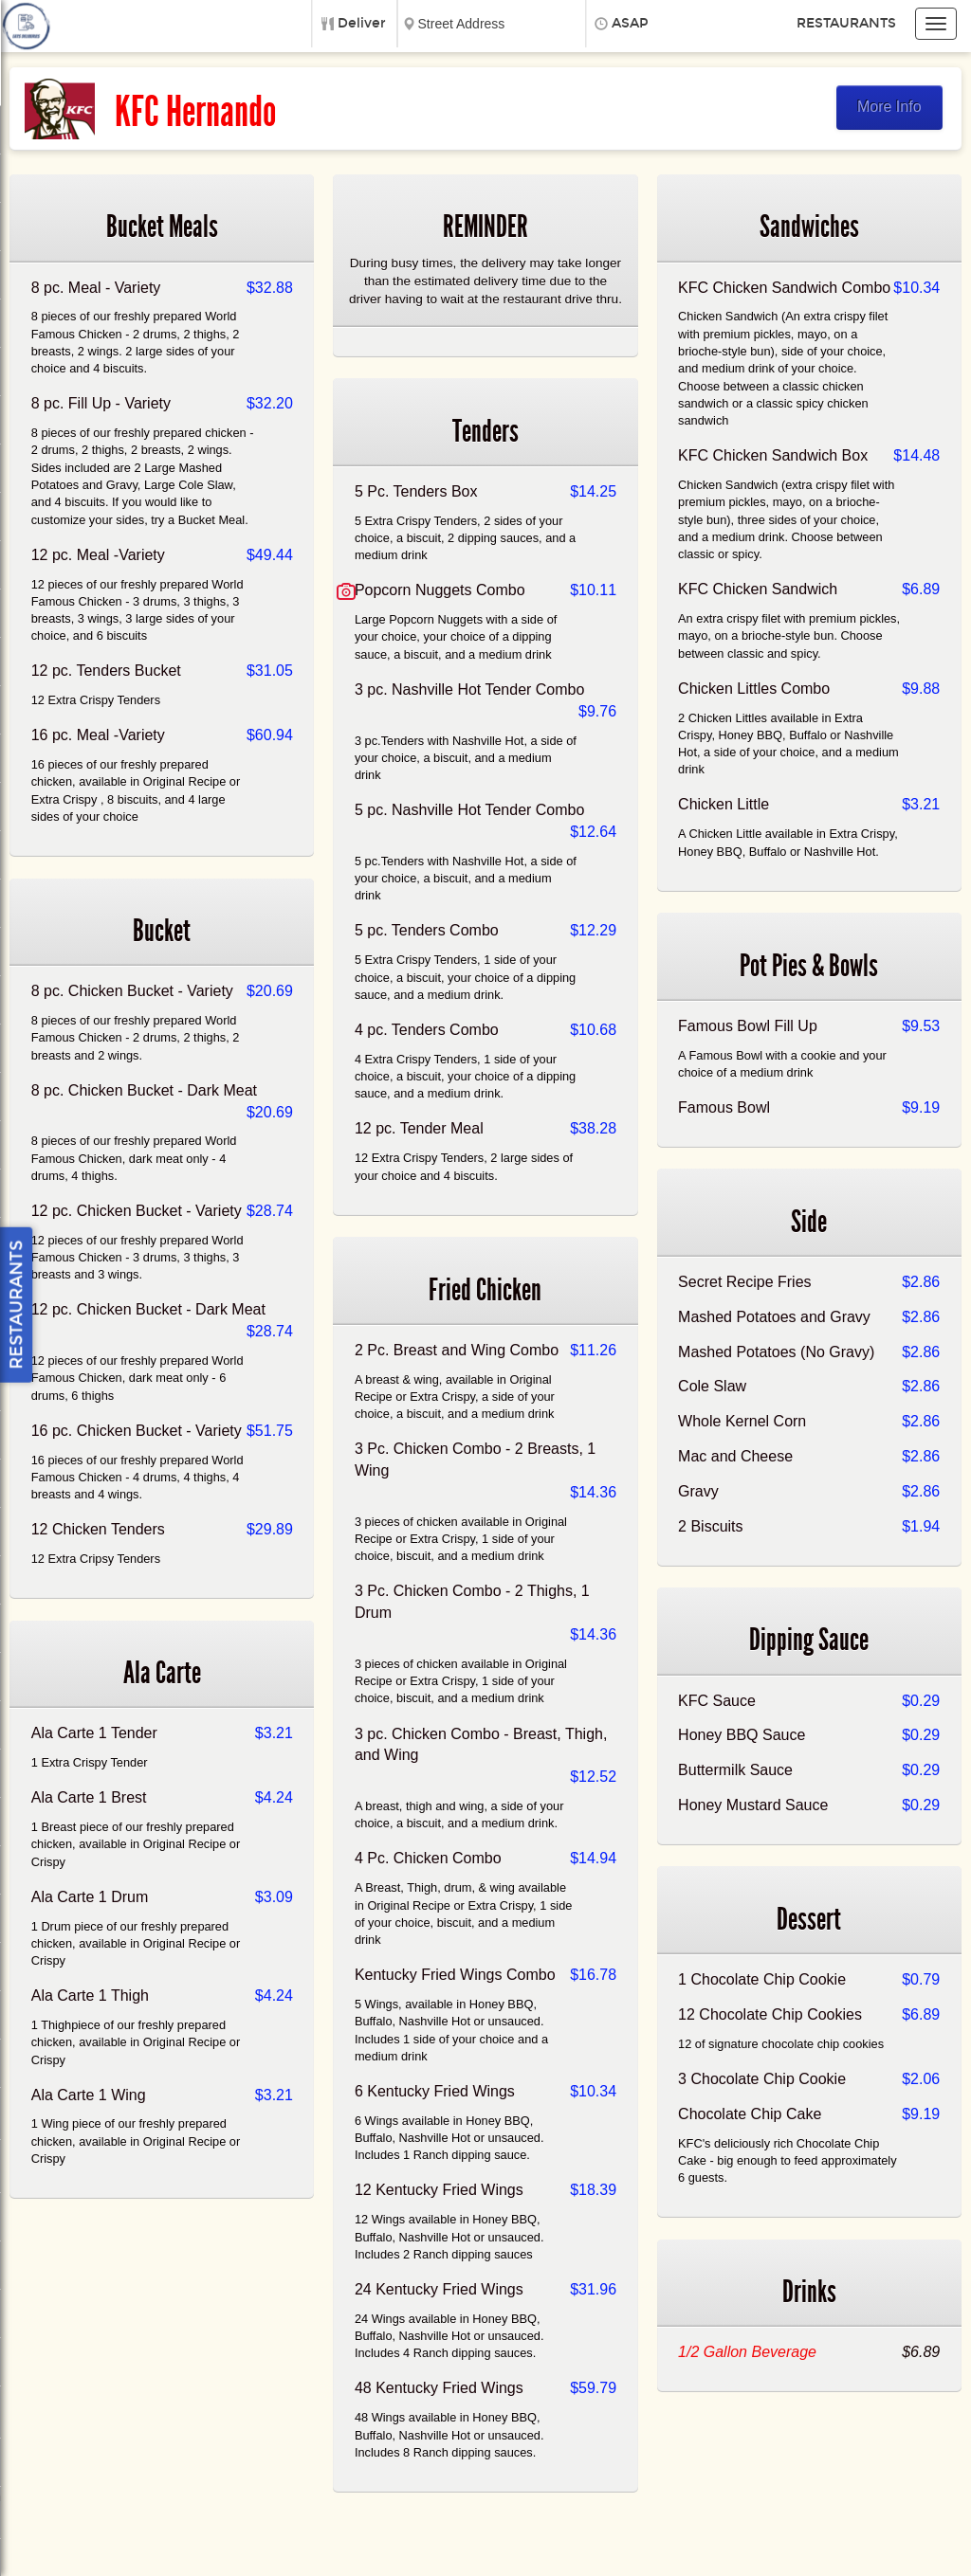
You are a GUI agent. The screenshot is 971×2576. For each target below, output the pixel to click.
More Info (889, 107)
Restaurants (846, 23)
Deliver (362, 23)
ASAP (630, 23)
